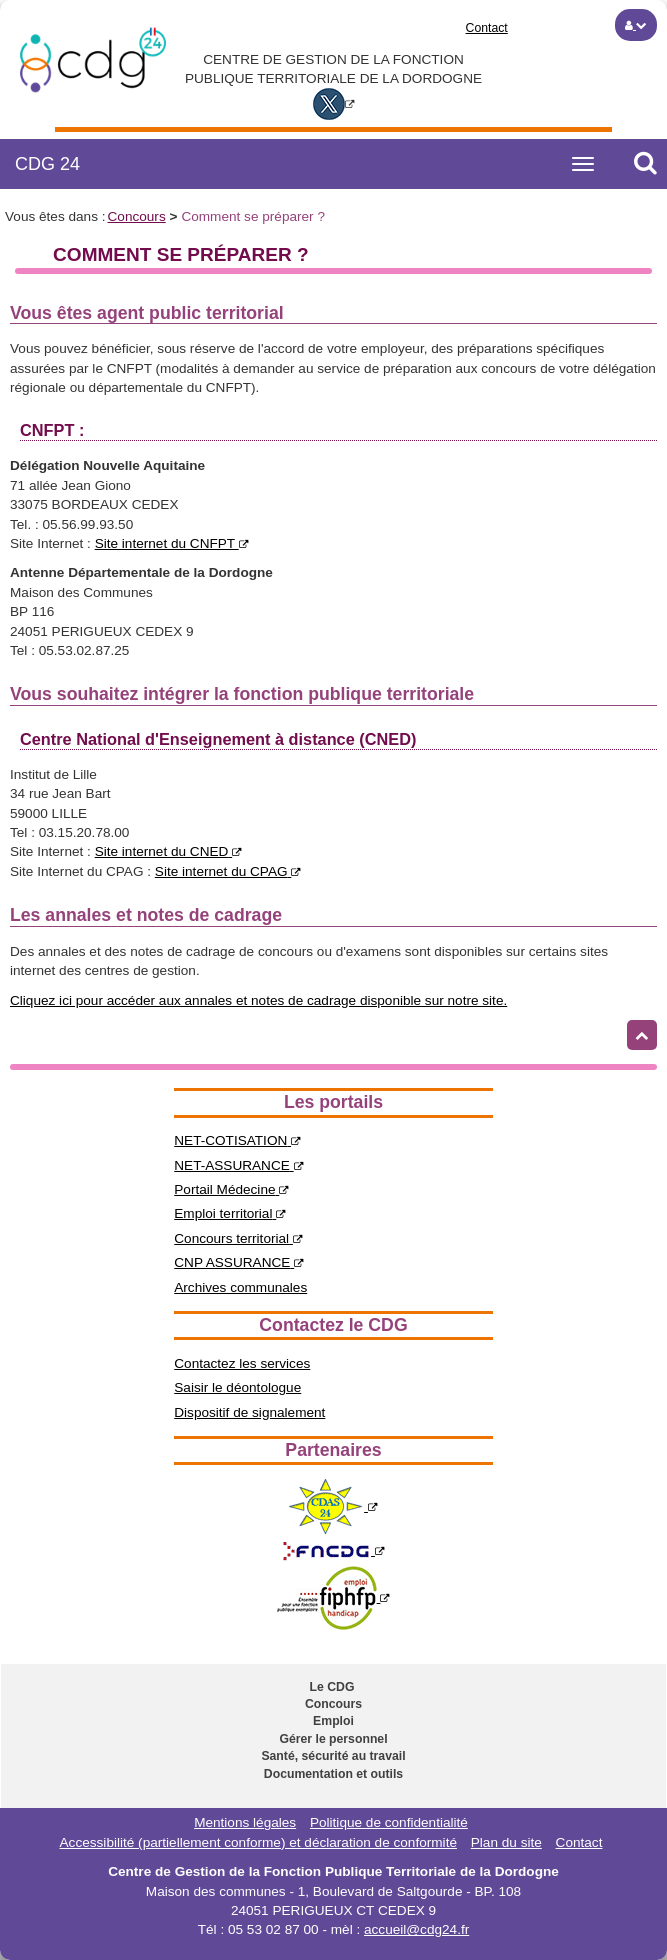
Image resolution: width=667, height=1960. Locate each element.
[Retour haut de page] (642, 1035)
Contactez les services (242, 1363)
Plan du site (506, 1842)
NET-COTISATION (237, 1140)
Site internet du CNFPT (172, 543)
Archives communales (240, 1287)
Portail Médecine (231, 1189)
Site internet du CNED (169, 851)
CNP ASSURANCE (239, 1262)
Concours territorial (238, 1238)
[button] (636, 25)
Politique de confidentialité (389, 1822)
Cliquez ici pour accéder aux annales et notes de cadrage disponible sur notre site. (258, 1000)
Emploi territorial (230, 1213)
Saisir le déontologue (237, 1387)
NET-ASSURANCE (238, 1165)
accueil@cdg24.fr (416, 1929)
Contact (487, 28)
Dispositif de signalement (249, 1412)
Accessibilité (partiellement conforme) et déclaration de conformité (258, 1842)
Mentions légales (245, 1822)
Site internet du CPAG (228, 871)
